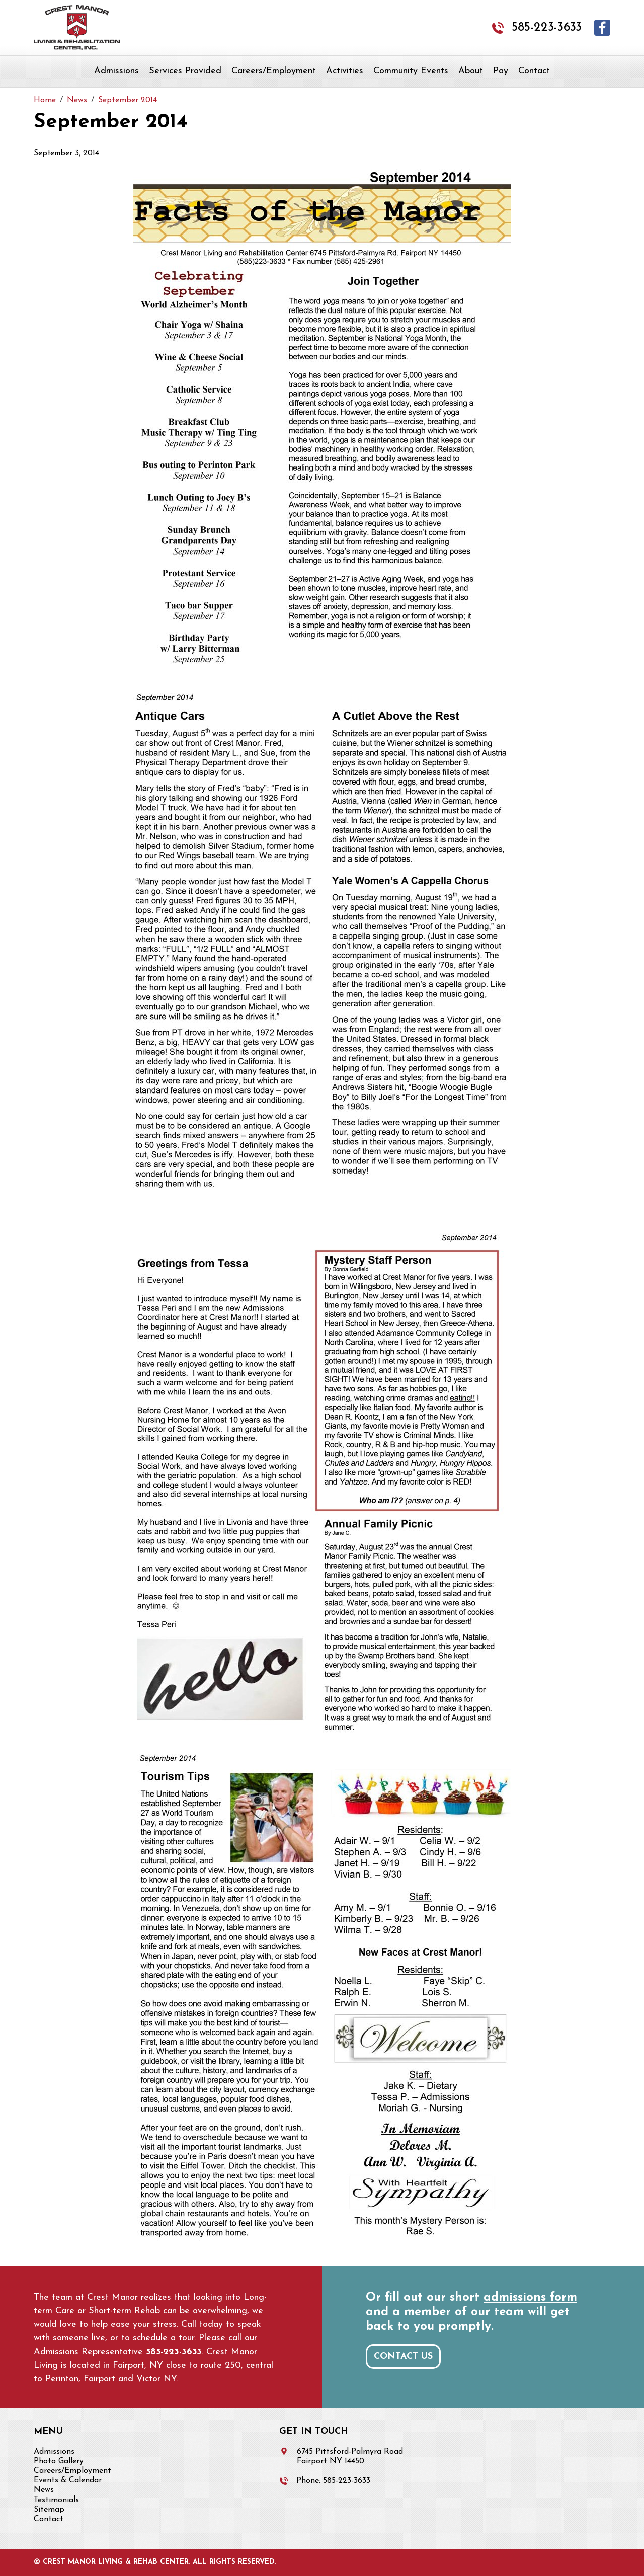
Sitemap (49, 2510)
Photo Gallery (59, 2461)
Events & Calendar (68, 2480)
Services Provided (185, 71)
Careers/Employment (273, 71)
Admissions (116, 71)
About (470, 71)
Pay (500, 71)
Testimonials (56, 2500)
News (44, 2490)
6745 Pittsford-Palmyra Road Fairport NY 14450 (350, 2456)
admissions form (530, 2298)
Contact (534, 71)
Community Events (410, 71)
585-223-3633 (547, 28)
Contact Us (403, 2356)
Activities (344, 71)
